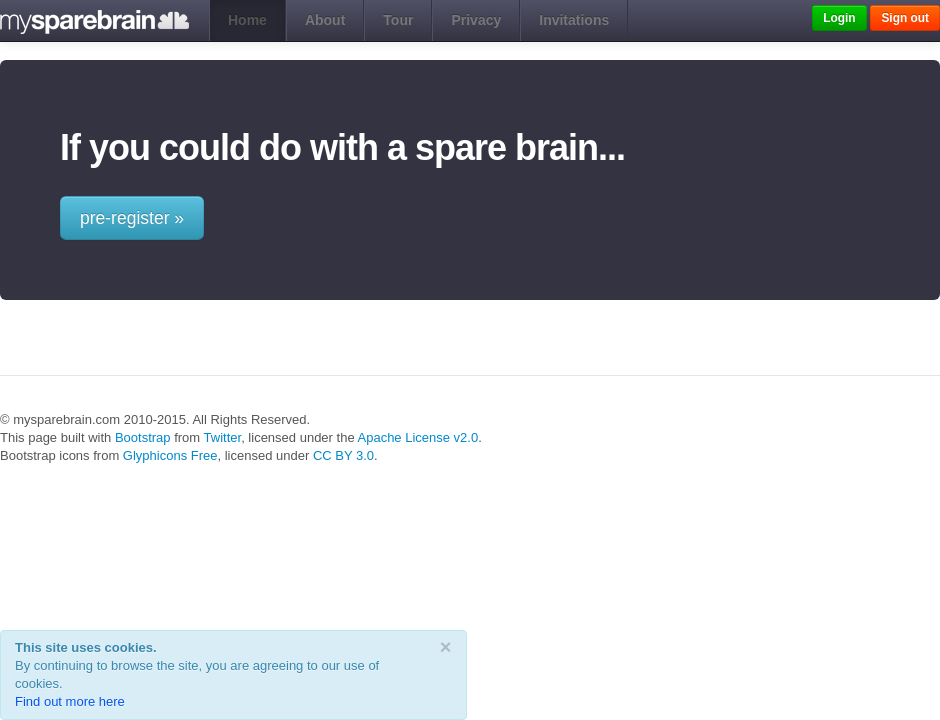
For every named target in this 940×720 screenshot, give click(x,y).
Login (839, 18)
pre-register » (132, 218)
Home (247, 20)
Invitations (574, 20)
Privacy (476, 20)
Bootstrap (143, 437)
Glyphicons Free (170, 455)
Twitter (223, 437)
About (325, 20)
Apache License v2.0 (418, 437)
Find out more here (70, 701)
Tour (398, 20)
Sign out (905, 18)
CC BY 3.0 (343, 455)
